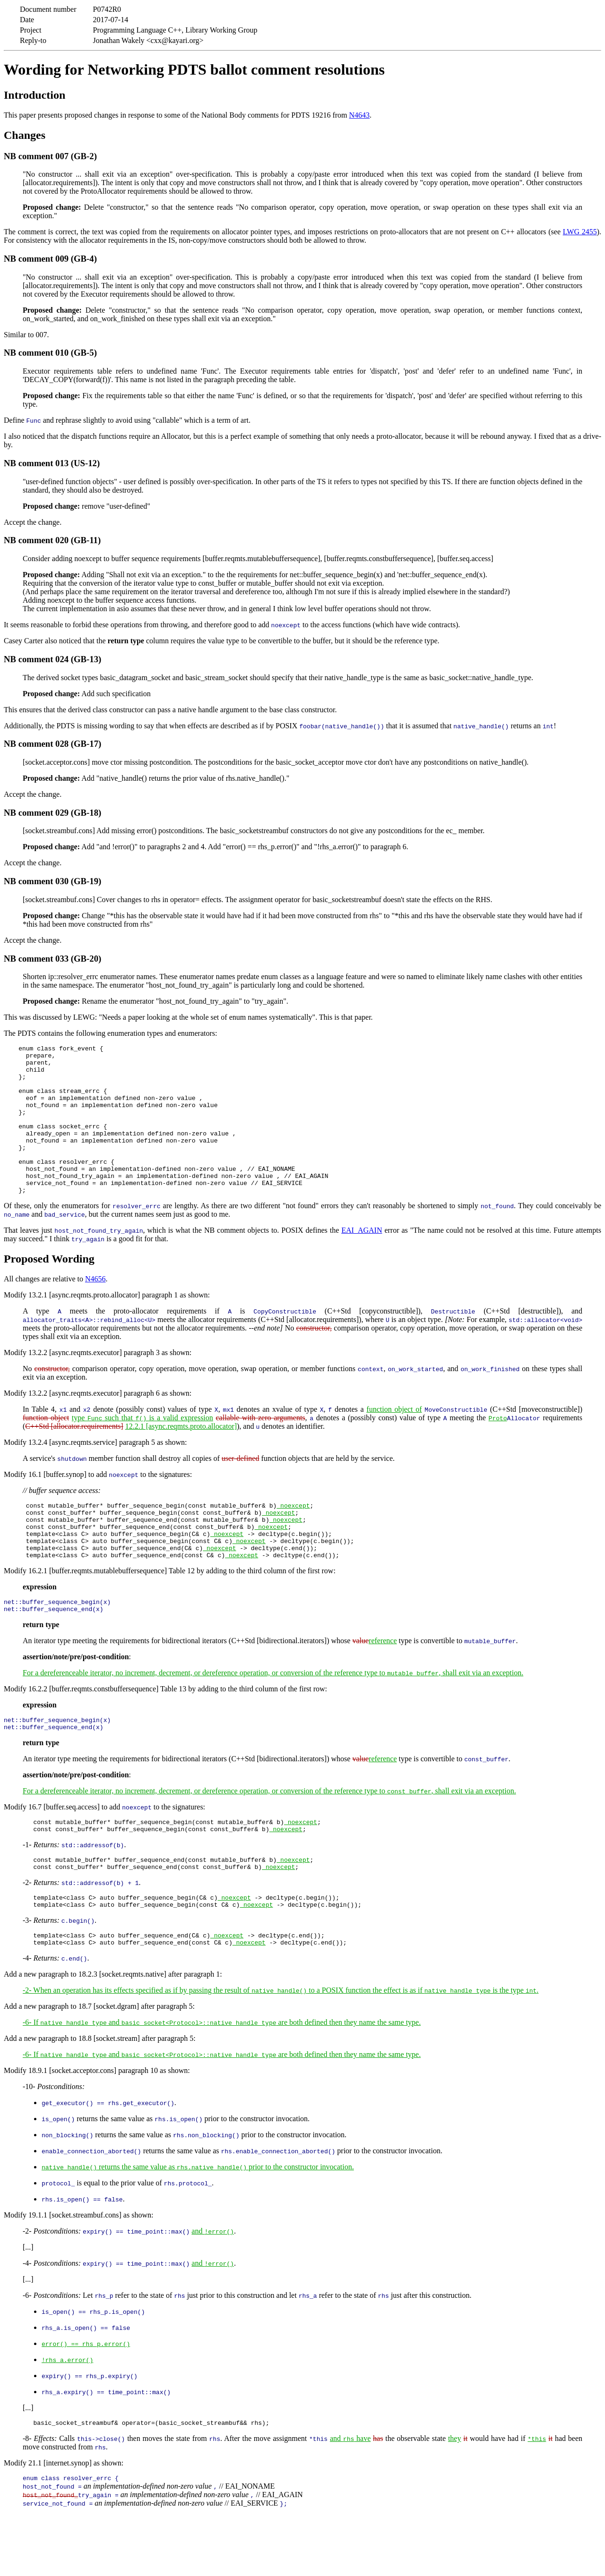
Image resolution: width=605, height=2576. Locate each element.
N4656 (95, 1309)
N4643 (359, 115)
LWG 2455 (580, 232)
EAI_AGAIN (361, 1260)
